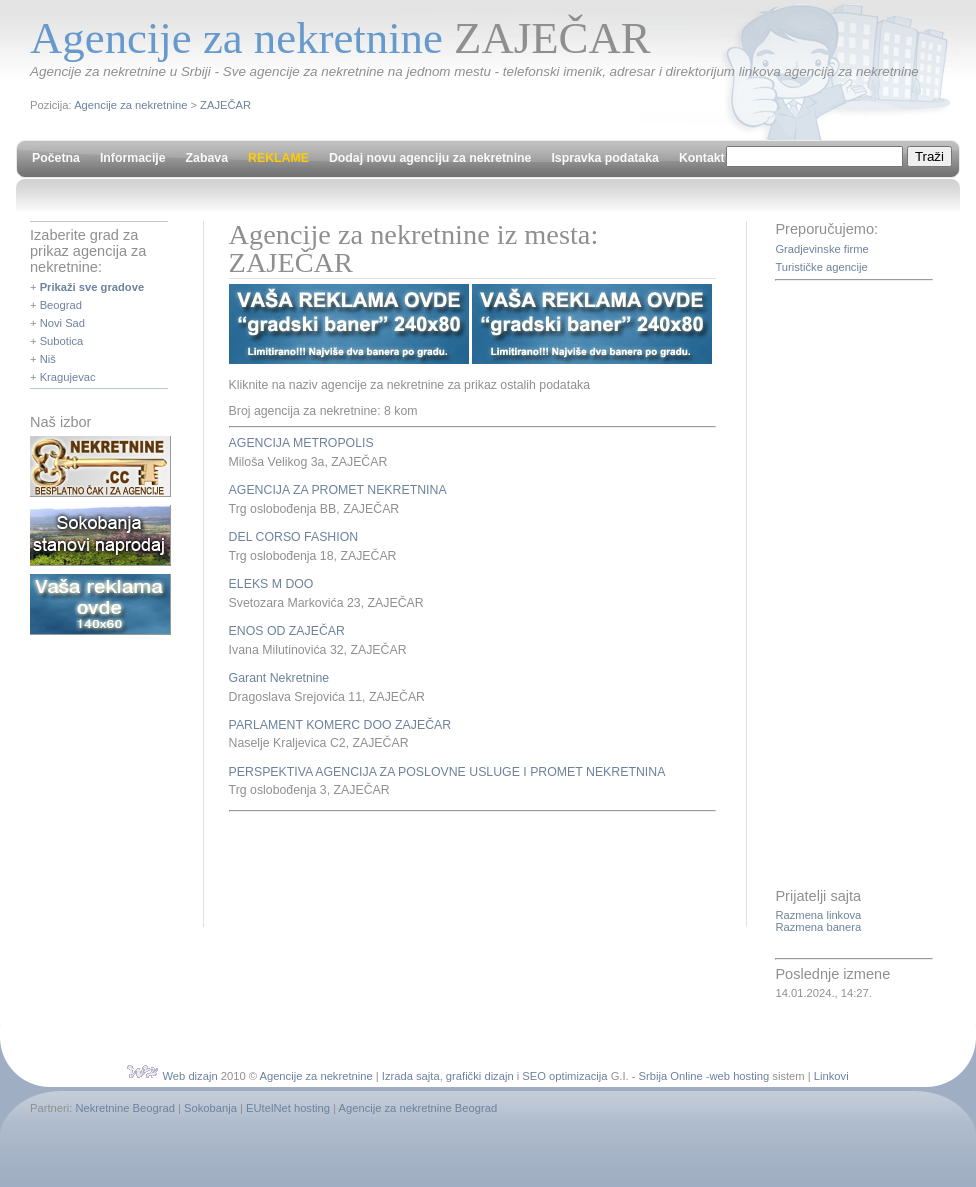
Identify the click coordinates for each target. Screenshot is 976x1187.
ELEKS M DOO (271, 584)
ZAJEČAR (225, 105)
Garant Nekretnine (279, 678)
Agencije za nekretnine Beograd (418, 1108)
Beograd (61, 305)
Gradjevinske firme (821, 249)
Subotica (62, 341)
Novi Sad (62, 323)
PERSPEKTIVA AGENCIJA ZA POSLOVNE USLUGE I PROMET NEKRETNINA (447, 772)
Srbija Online (671, 1076)
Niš (48, 359)
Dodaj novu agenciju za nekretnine (430, 158)
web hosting (740, 1076)
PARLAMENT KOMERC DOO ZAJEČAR (340, 725)
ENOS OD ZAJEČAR (287, 631)
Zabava (207, 158)
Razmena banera (818, 927)
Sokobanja (210, 1108)
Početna (56, 158)
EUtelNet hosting (288, 1108)
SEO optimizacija (564, 1076)
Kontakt (702, 158)
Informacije (133, 158)
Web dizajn (189, 1076)
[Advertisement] (463, 867)
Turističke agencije (821, 267)
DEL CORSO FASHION (294, 537)
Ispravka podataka (604, 158)
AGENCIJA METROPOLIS (301, 443)
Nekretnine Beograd (125, 1108)
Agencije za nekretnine (130, 105)
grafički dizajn (480, 1076)
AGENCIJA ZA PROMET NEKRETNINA (338, 490)
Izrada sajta (411, 1076)
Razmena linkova (818, 915)
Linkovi (831, 1076)
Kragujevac (68, 377)
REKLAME (278, 158)
